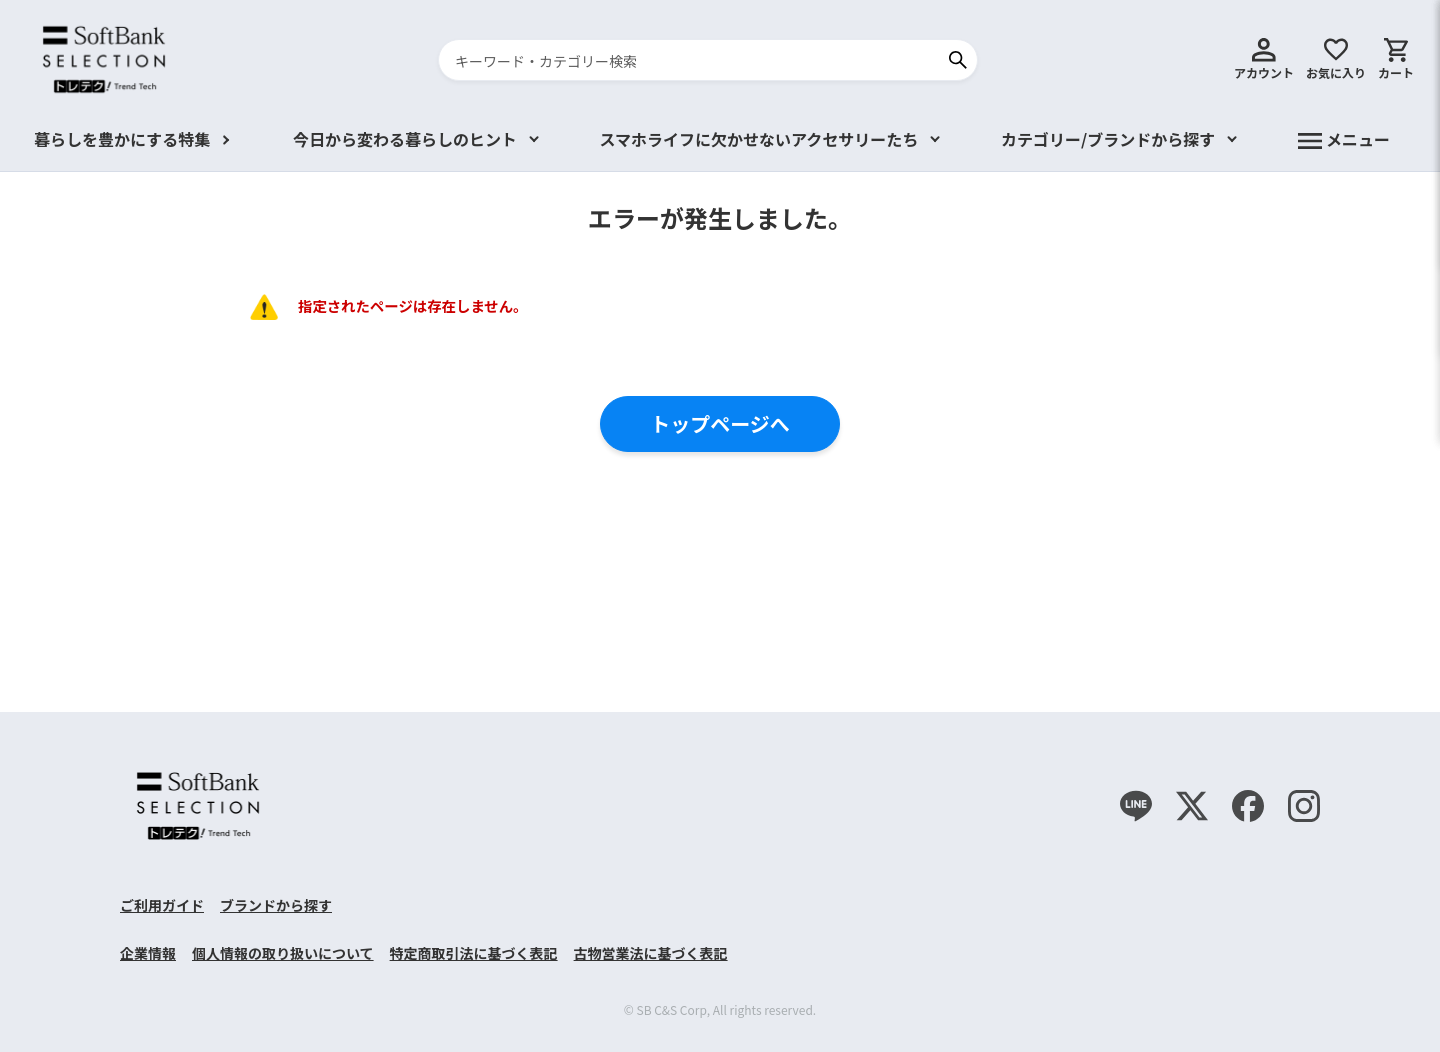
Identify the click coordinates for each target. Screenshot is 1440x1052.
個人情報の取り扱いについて (283, 953)
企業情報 (148, 953)
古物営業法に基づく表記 (651, 953)
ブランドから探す (276, 905)
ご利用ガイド (162, 905)
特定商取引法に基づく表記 (474, 953)
